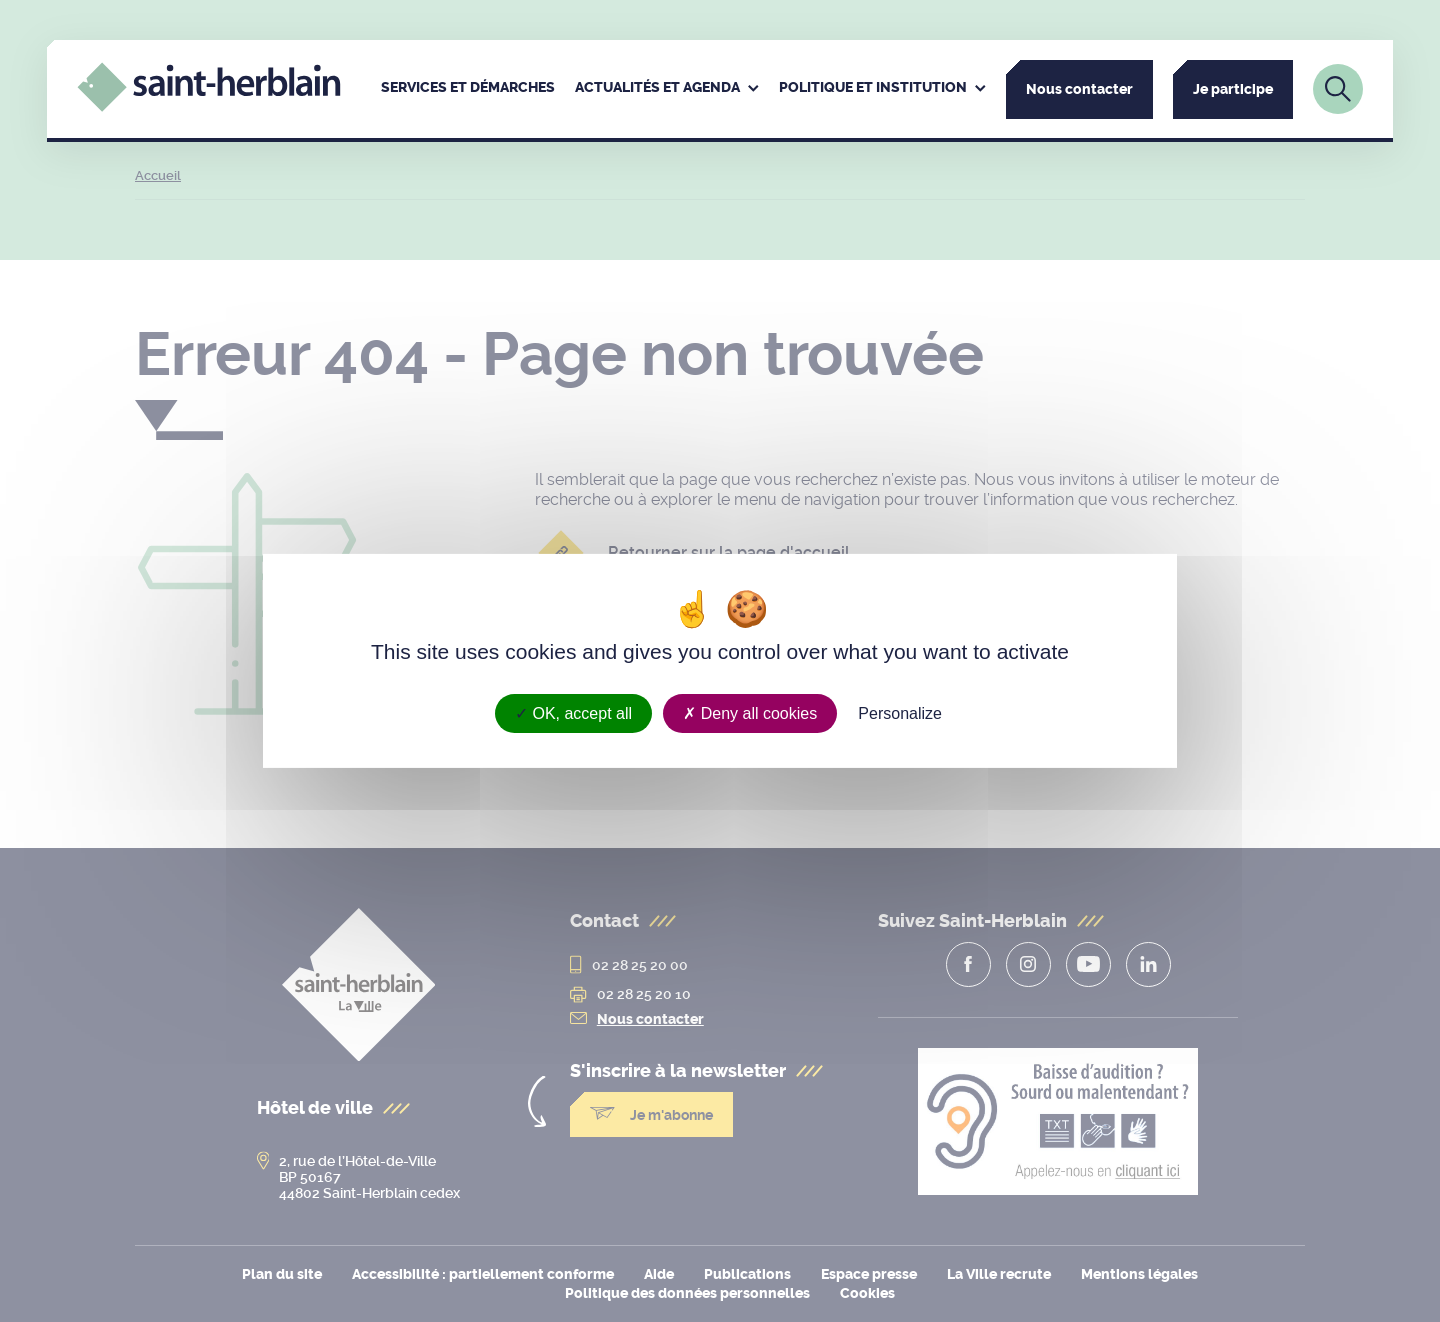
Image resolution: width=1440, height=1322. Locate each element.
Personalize (900, 713)
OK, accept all (573, 713)
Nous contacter (1079, 89)
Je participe (1233, 89)
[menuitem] (468, 89)
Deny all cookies (750, 713)
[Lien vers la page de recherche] (1338, 89)
